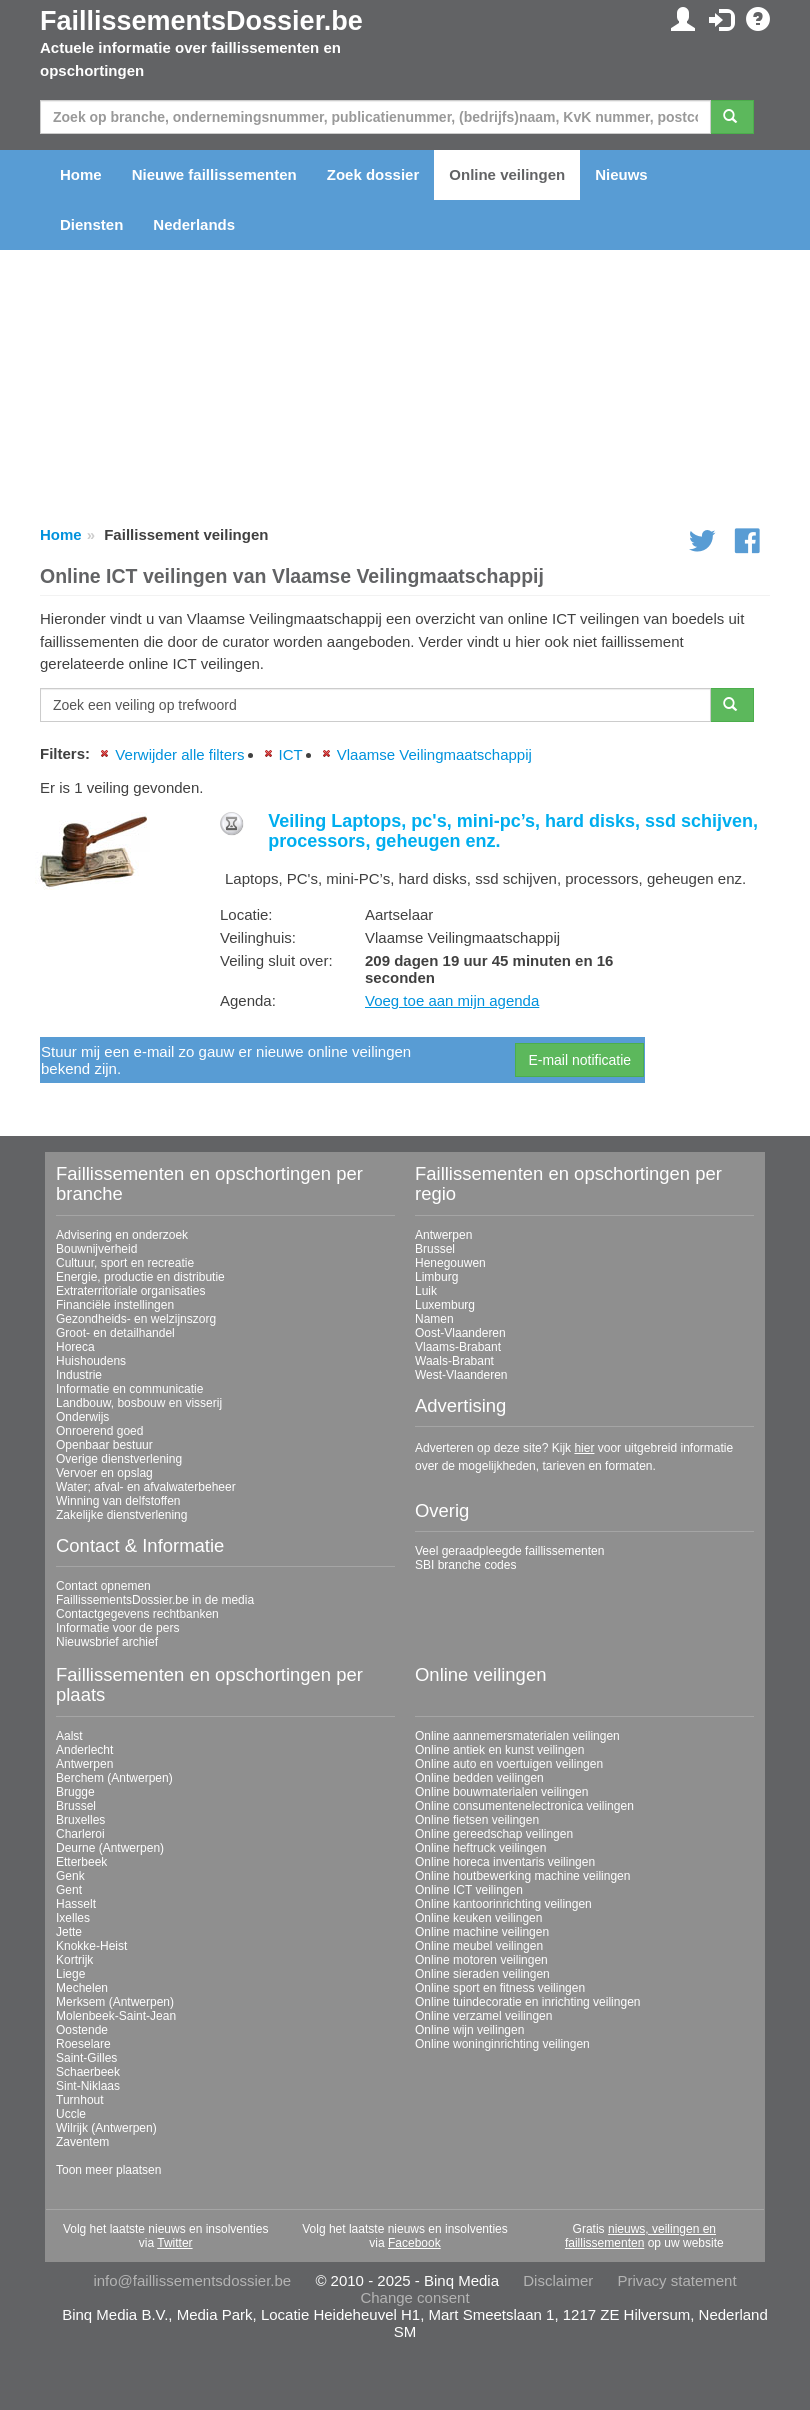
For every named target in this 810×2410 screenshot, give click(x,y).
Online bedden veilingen (479, 1778)
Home (81, 174)
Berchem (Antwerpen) (114, 1778)
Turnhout (80, 2100)
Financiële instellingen (115, 1305)
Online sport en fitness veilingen (500, 1988)
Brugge (75, 1792)
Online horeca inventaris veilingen (505, 1862)
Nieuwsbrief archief (107, 1642)
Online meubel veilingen (479, 1946)
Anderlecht (84, 1750)
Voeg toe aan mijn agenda (452, 1000)
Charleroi (80, 1834)
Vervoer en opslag (104, 1473)
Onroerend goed (99, 1431)
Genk (70, 1876)
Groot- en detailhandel (115, 1333)
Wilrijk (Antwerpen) (106, 2128)
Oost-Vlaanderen (460, 1333)
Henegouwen (450, 1263)
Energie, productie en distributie (140, 1277)
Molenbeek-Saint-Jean (116, 2016)
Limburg (436, 1277)
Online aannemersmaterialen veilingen (517, 1736)
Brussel (435, 1249)
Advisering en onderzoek (122, 1235)
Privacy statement (676, 2280)
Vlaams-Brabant (458, 1347)
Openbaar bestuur (104, 1445)
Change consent (414, 2297)
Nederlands (194, 224)
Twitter (174, 2243)
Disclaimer (558, 2280)
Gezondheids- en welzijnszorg (136, 1319)
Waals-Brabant (454, 1361)
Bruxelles (80, 1820)
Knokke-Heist (91, 1946)
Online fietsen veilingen (477, 1820)
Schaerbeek (88, 2072)
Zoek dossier (373, 174)
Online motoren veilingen (481, 1960)
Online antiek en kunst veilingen (499, 1750)
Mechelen (82, 1988)
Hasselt (76, 1904)
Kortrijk (74, 1960)
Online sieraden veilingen (482, 1974)
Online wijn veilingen (469, 2030)
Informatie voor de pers (117, 1628)
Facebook (414, 2243)
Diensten (91, 224)
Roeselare (83, 2044)
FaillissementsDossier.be (201, 21)
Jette (69, 1932)
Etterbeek (81, 1862)
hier (584, 1448)
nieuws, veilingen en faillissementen (640, 2236)
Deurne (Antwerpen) (110, 1848)
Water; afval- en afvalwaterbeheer (146, 1487)
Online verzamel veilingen (483, 2016)
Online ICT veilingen (469, 1890)
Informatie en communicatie (129, 1389)
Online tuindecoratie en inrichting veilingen (527, 2002)
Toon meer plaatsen (108, 2170)
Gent (69, 1890)
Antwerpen (443, 1235)
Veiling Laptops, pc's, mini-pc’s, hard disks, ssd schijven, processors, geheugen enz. (513, 831)
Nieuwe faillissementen (214, 174)
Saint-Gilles (86, 2058)
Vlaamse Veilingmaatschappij (434, 754)
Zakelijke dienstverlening (121, 1515)
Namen (434, 1319)
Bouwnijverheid (96, 1249)
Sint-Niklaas (88, 2086)
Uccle (71, 2114)
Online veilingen (507, 174)
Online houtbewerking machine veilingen (522, 1876)
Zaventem (82, 2142)
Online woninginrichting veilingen (502, 2044)
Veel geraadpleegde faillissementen (509, 1551)
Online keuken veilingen (478, 1918)
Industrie (79, 1375)
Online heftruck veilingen (480, 1848)
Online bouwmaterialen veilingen (501, 1792)
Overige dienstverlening (119, 1459)
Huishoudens (91, 1361)
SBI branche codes (465, 1565)
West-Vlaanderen (461, 1375)
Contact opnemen (103, 1586)
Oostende (82, 2030)
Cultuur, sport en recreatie (125, 1263)
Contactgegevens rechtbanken (137, 1614)
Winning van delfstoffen (118, 1501)
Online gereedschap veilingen (494, 1834)
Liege (70, 1974)
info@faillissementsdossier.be (192, 2280)
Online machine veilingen (482, 1932)
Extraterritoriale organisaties (130, 1291)
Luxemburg (445, 1305)
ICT (291, 754)
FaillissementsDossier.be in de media (155, 1600)
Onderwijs (82, 1417)
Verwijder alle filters (179, 754)
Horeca (75, 1347)
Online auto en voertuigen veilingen (509, 1764)
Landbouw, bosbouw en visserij (139, 1403)
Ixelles (73, 1918)
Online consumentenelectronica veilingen (524, 1806)
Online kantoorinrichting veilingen (503, 1904)
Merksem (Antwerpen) (115, 2002)
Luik (426, 1291)
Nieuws (621, 174)
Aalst (69, 1736)
